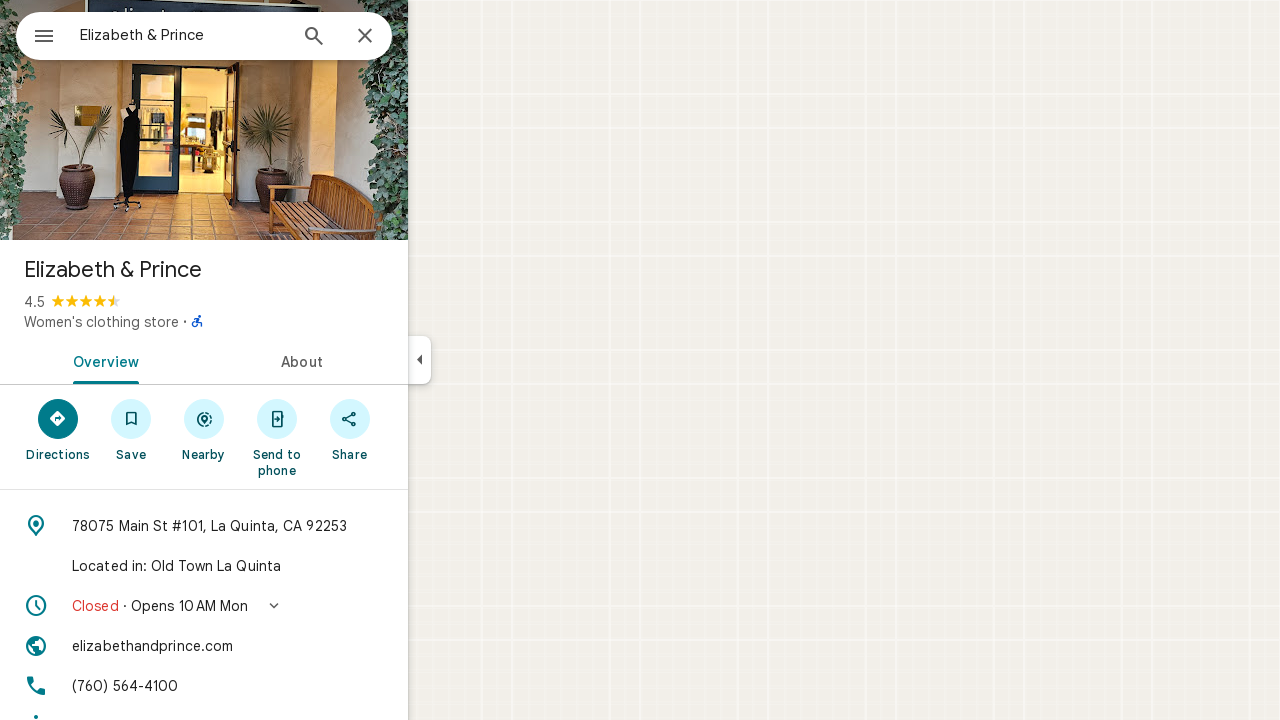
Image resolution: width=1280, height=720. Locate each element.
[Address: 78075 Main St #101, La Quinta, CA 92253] (276, 526)
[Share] (421, 429)
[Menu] (36, 34)
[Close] (437, 37)
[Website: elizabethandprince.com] (276, 646)
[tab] (174, 360)
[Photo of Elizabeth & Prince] (276, 120)
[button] (276, 606)
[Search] (386, 38)
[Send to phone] (348, 437)
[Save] (203, 429)
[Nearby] (276, 429)
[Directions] (130, 429)
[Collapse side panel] (491, 360)
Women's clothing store (173, 322)
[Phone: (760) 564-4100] (276, 686)
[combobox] (235, 35)
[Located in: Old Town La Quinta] (276, 566)
